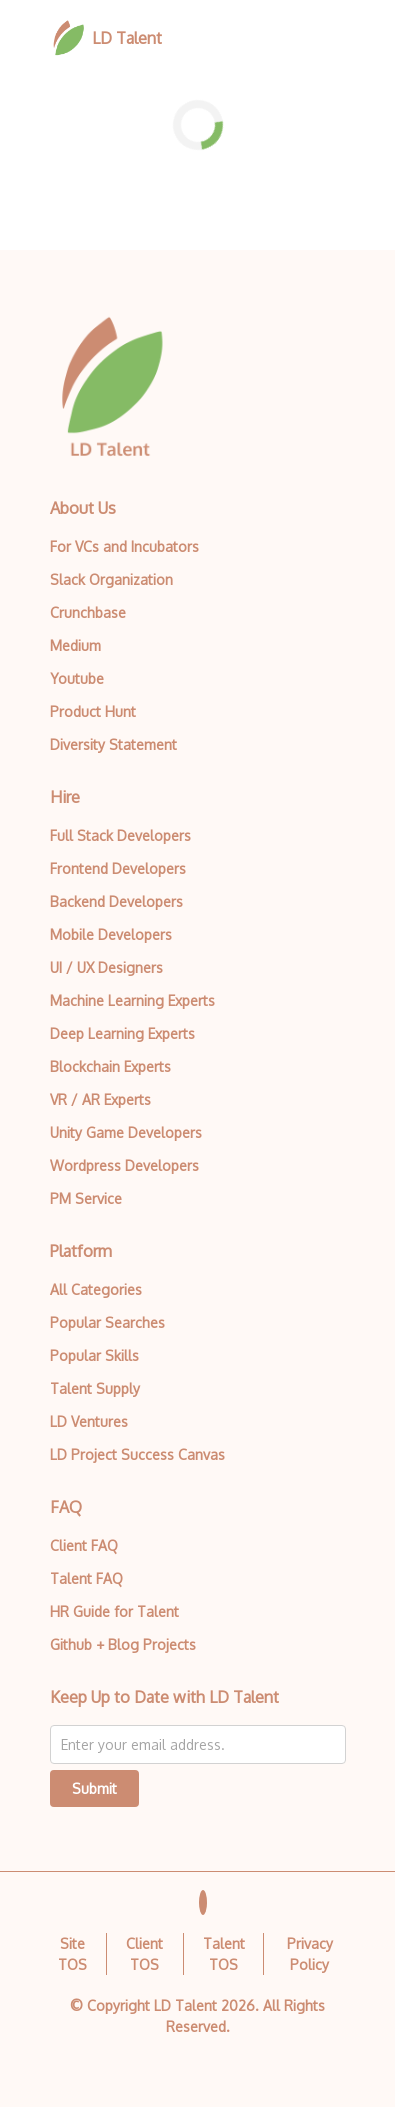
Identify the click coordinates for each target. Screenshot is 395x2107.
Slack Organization (111, 579)
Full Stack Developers (120, 835)
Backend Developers (116, 901)
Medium (75, 645)
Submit (94, 1788)
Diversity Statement (113, 744)
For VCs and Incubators (124, 546)
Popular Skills (94, 1355)
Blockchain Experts (110, 1066)
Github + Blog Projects (123, 1644)
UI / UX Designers (106, 967)
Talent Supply (95, 1388)
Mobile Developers (111, 934)
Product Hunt (93, 711)
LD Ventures (89, 1421)
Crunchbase (88, 612)
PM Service (86, 1198)
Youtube (77, 678)
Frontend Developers (118, 868)
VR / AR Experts (100, 1099)
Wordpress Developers (124, 1165)
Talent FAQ (86, 1578)
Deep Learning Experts (122, 1033)
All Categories (96, 1289)
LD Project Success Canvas (137, 1454)
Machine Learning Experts (132, 1000)
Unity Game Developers (126, 1132)
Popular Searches (107, 1322)
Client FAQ (84, 1545)
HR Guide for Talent (114, 1611)
